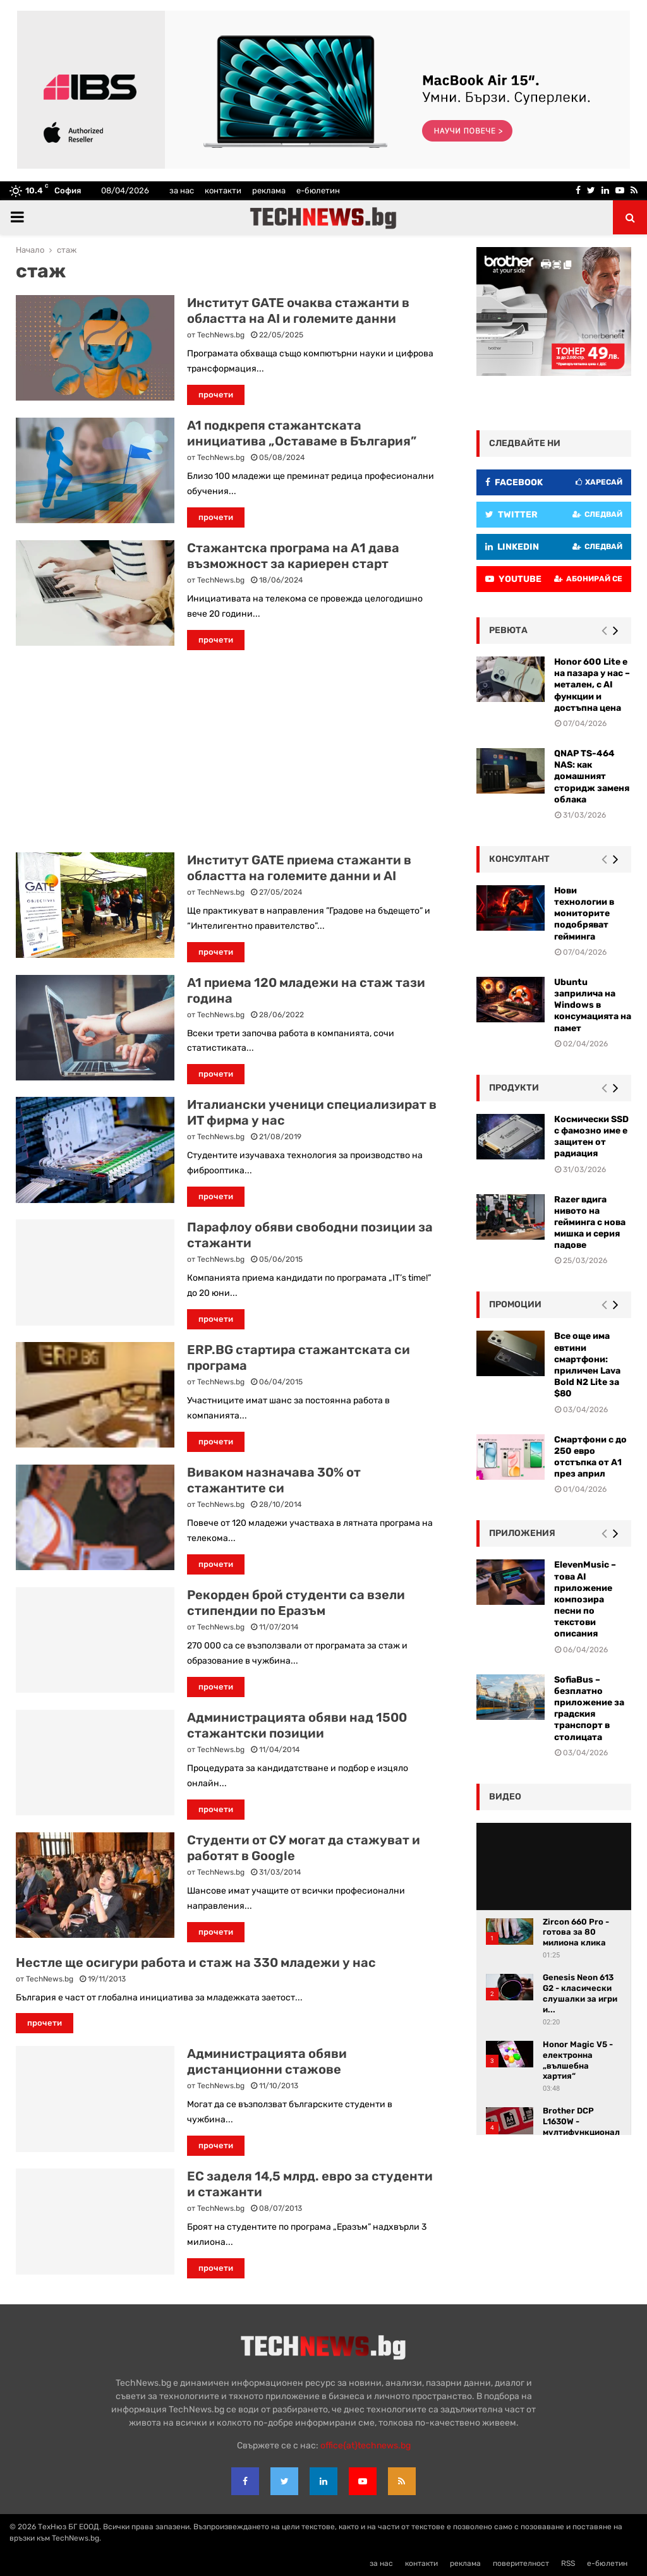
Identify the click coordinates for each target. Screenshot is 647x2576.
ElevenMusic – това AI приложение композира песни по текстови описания (585, 1599)
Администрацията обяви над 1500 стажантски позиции (297, 1725)
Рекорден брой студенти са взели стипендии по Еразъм (296, 1602)
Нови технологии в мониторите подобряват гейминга (584, 913)
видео (505, 1796)
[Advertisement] (227, 751)
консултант (519, 859)
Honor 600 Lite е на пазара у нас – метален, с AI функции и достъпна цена (592, 684)
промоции (515, 1304)
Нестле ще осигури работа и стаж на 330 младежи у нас (196, 1962)
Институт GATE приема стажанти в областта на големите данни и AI (299, 867)
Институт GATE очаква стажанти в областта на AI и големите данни (298, 310)
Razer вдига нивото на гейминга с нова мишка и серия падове (590, 1222)
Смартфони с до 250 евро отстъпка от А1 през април (590, 1457)
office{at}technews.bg (365, 2445)
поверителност (521, 2563)
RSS (568, 2563)
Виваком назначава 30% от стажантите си (274, 1480)
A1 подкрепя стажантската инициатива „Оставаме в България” (301, 433)
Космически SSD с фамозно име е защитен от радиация (591, 1136)
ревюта (508, 630)
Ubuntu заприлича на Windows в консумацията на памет (592, 1005)
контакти (223, 190)
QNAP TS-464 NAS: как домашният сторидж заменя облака (591, 776)
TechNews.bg (221, 334)
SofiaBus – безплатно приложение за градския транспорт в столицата (589, 1708)
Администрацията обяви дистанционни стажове (267, 2061)
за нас (181, 190)
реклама (269, 190)
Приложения (522, 1533)
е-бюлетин (318, 190)
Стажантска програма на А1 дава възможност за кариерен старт (293, 555)
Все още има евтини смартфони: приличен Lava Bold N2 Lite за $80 (587, 1365)
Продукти (514, 1087)
